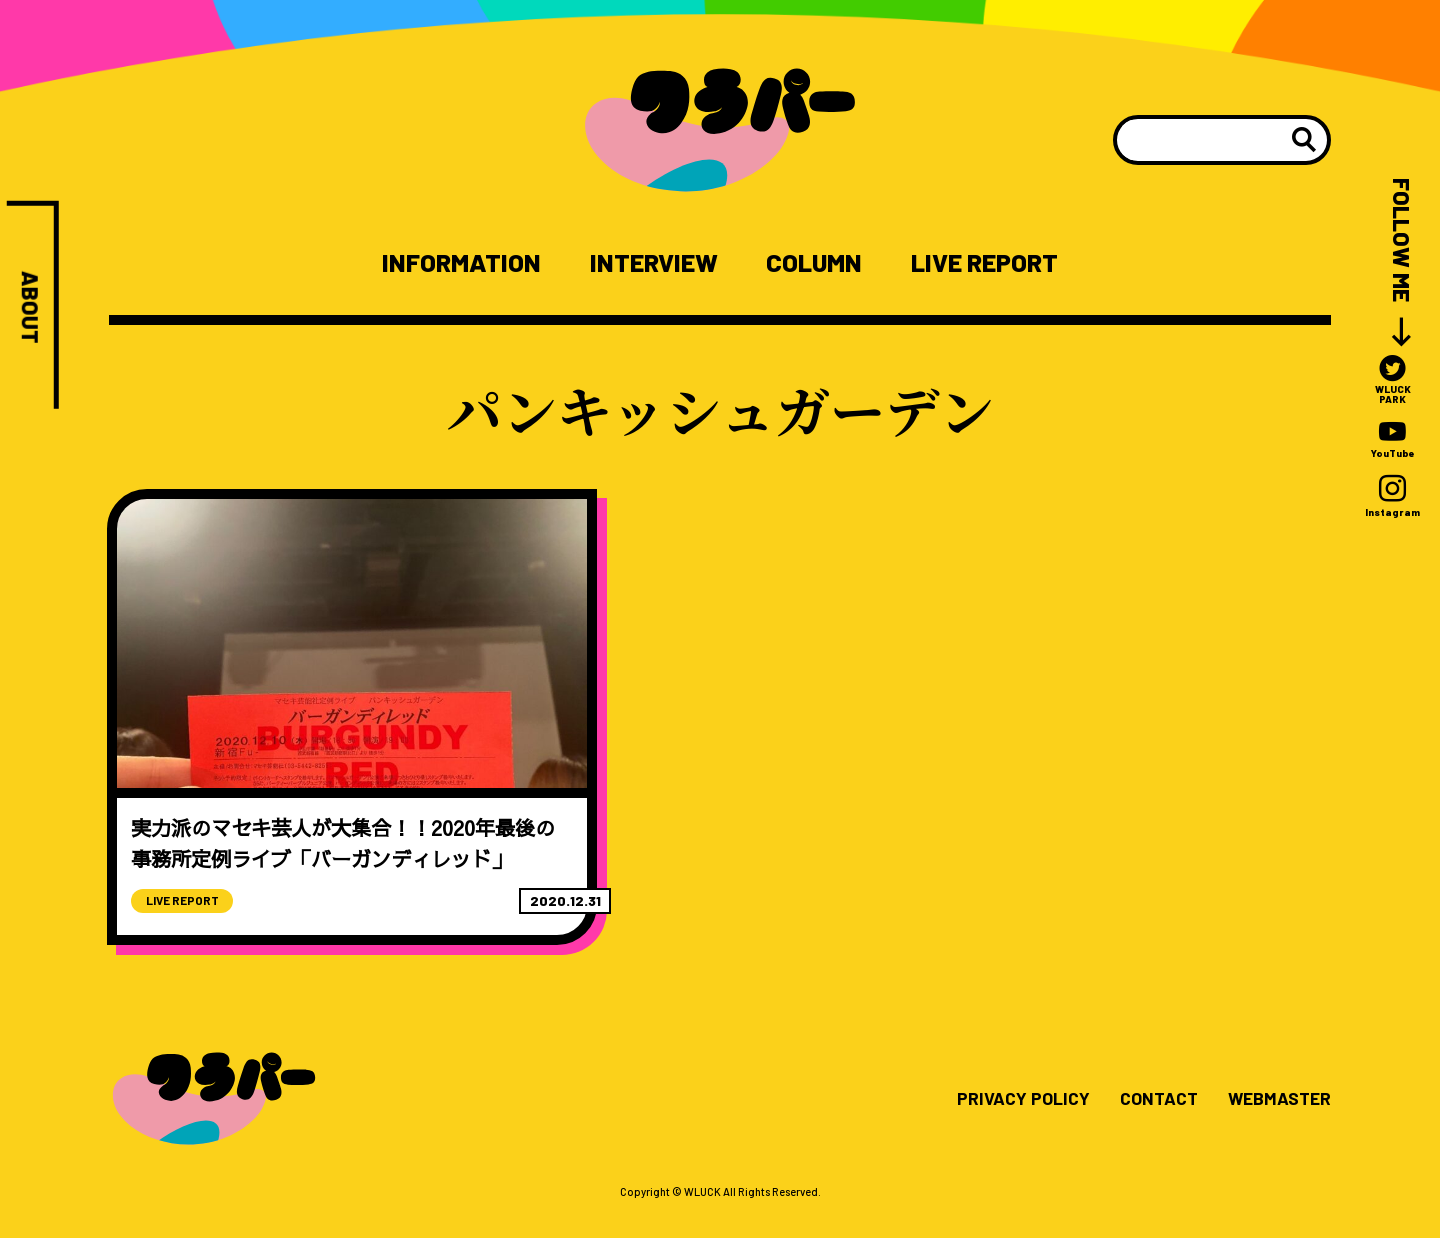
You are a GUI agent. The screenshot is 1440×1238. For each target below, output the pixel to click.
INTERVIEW (650, 263)
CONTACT (1154, 1126)
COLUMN (814, 263)
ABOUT (30, 308)
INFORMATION (455, 263)
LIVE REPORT (988, 263)
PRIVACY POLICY (1017, 1126)
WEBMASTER (1277, 1126)
